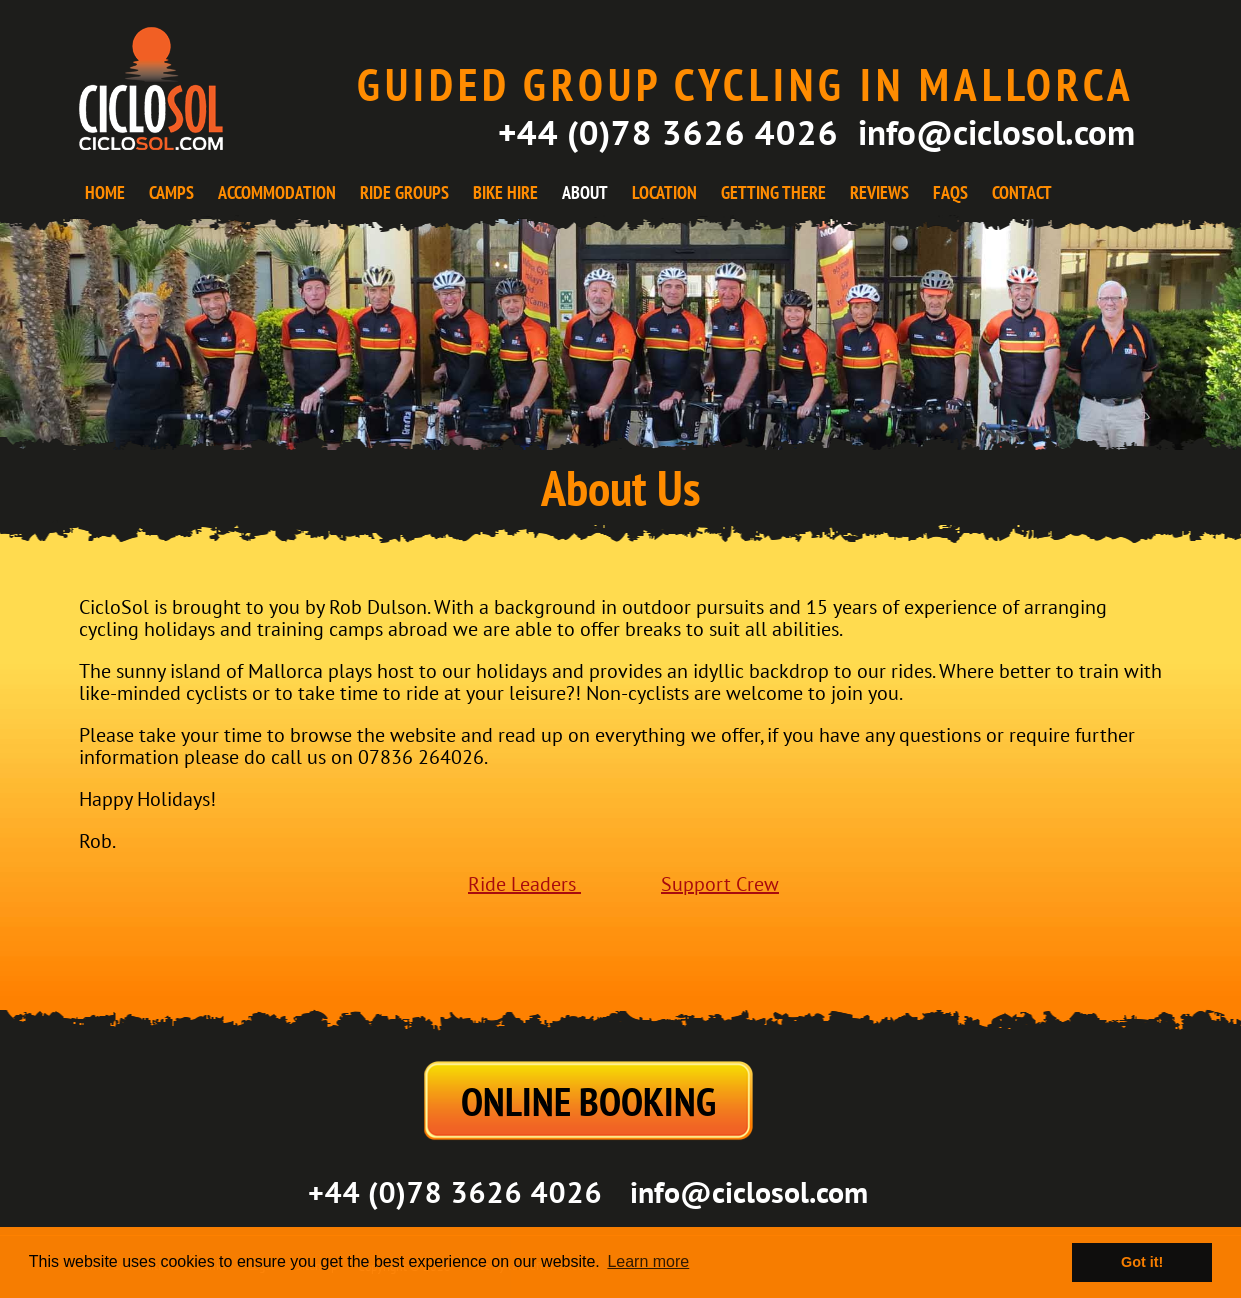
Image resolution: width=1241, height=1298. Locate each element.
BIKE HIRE (505, 192)
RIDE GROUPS (404, 192)
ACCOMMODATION (277, 192)
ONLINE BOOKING (588, 1101)
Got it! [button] (1142, 1262)
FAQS (950, 192)
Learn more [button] (648, 1261)
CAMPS (171, 192)
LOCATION (664, 192)
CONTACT (1022, 192)
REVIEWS (879, 192)
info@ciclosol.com (996, 132)
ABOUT (585, 192)
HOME (105, 192)
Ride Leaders (524, 885)
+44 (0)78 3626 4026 (668, 132)
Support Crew (720, 885)
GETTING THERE (773, 192)
